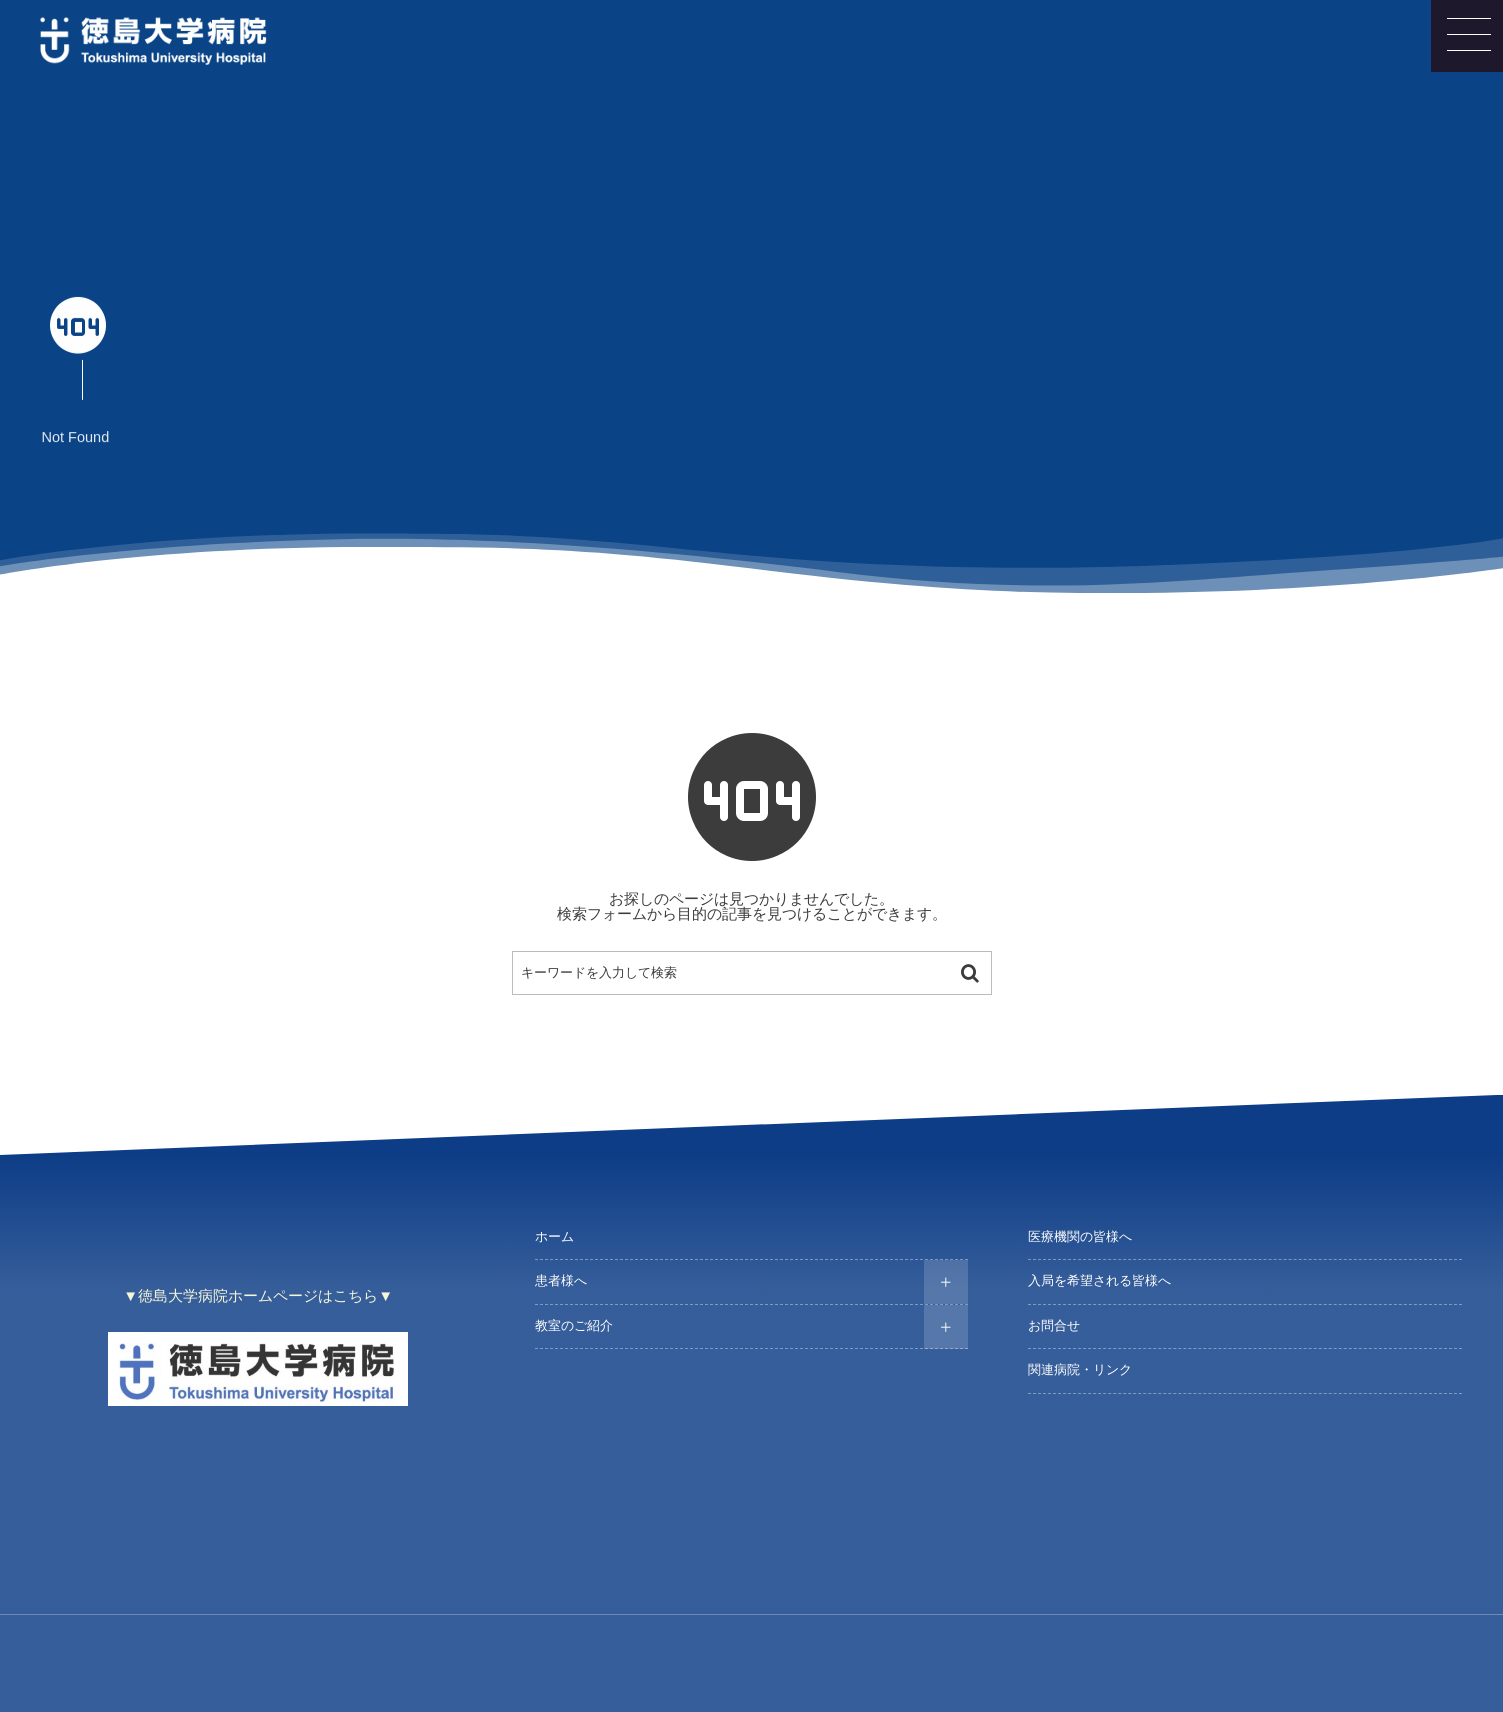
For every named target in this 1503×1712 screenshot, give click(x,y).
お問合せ (1054, 1326)
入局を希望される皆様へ (1099, 1281)
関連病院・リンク (1080, 1370)
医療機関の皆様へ (1080, 1237)
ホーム (554, 1237)
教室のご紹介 (574, 1326)
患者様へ (561, 1281)
